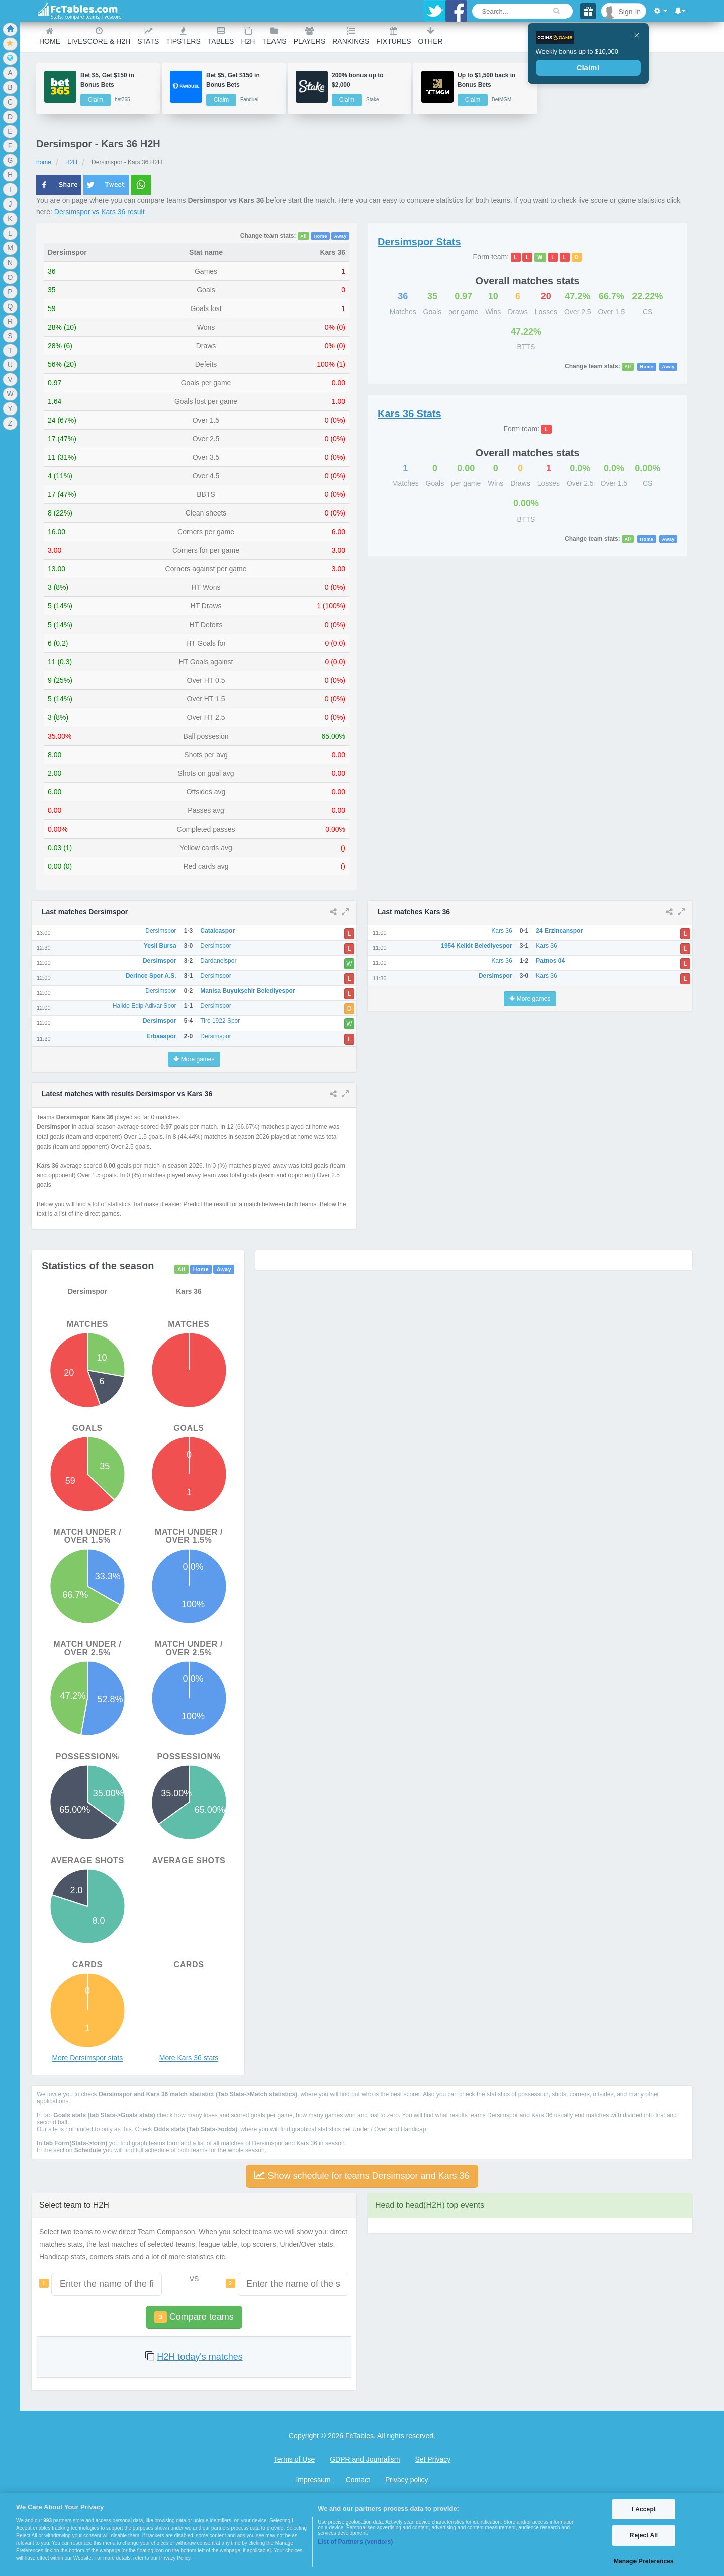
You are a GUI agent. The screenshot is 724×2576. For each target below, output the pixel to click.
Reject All (644, 2535)
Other (430, 36)
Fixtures (393, 36)
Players (310, 36)
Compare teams (193, 2317)
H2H (248, 36)
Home (49, 36)
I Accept (644, 2509)
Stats (148, 36)
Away (340, 236)
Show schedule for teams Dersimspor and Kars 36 (361, 2175)
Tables (221, 36)
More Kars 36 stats (189, 2058)
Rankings (350, 36)
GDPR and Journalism (365, 2459)
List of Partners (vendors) (355, 2541)
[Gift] (587, 11)
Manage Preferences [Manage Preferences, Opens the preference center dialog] (644, 2561)
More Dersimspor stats (87, 2058)
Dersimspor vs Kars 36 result (99, 212)
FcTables (359, 2436)
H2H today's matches (200, 2357)
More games (193, 1059)
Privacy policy (406, 2480)
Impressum (313, 2480)
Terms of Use (294, 2459)
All (303, 236)
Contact (358, 2480)
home (43, 162)
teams (274, 36)
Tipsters (183, 36)
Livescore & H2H (98, 36)
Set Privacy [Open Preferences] (432, 2459)
